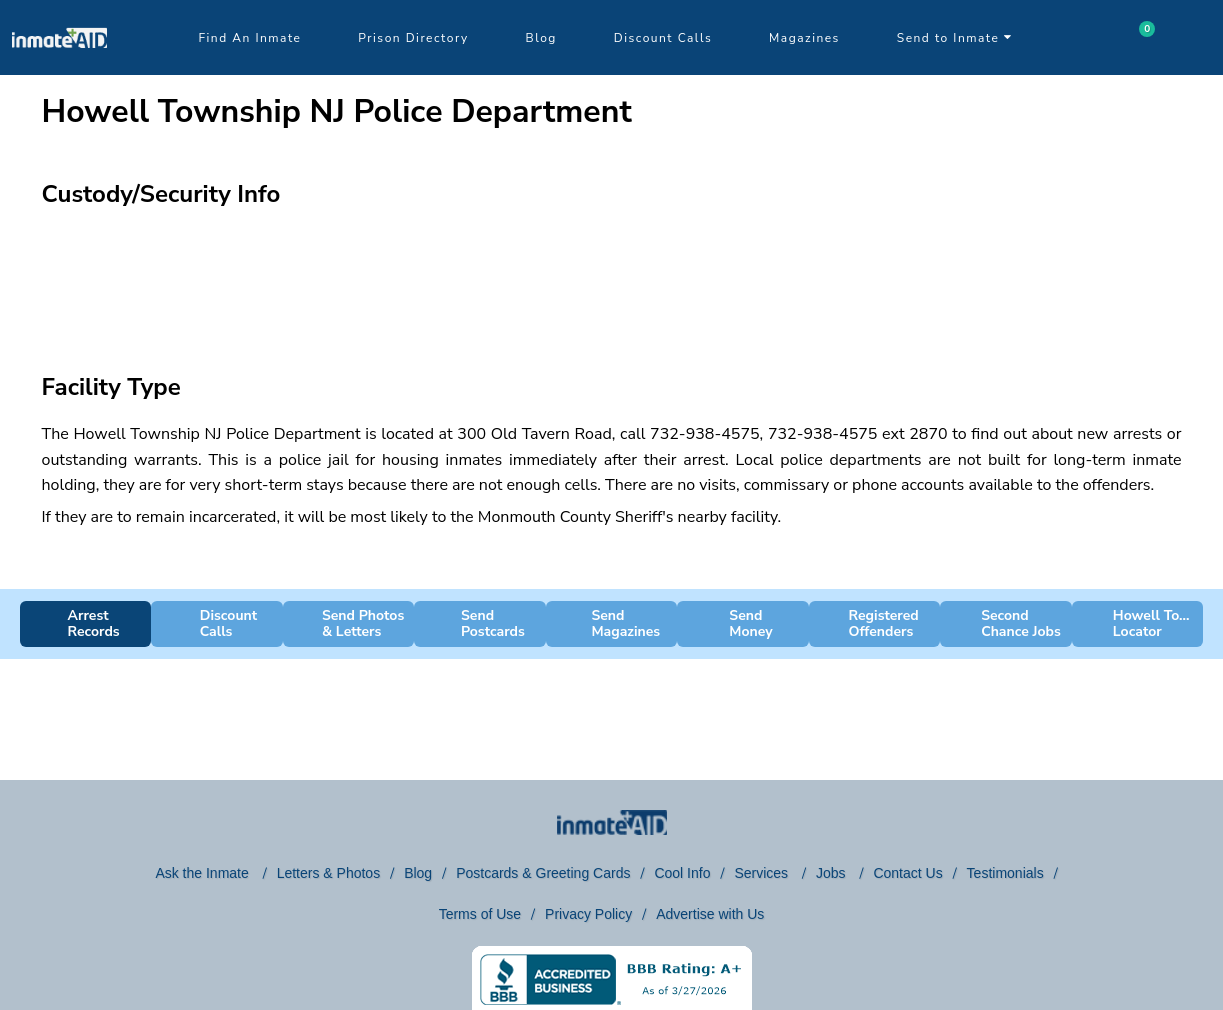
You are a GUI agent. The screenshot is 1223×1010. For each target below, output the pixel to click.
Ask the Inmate (203, 873)
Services (763, 873)
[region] (612, 276)
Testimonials (1005, 873)
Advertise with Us (710, 914)
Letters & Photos (329, 873)
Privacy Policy (588, 914)
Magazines (804, 38)
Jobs (832, 873)
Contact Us (907, 873)
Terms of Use (480, 914)
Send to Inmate (955, 38)
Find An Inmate (250, 38)
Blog (541, 38)
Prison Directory (413, 38)
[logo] (59, 70)
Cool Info (682, 873)
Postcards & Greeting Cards (543, 873)
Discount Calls (663, 38)
